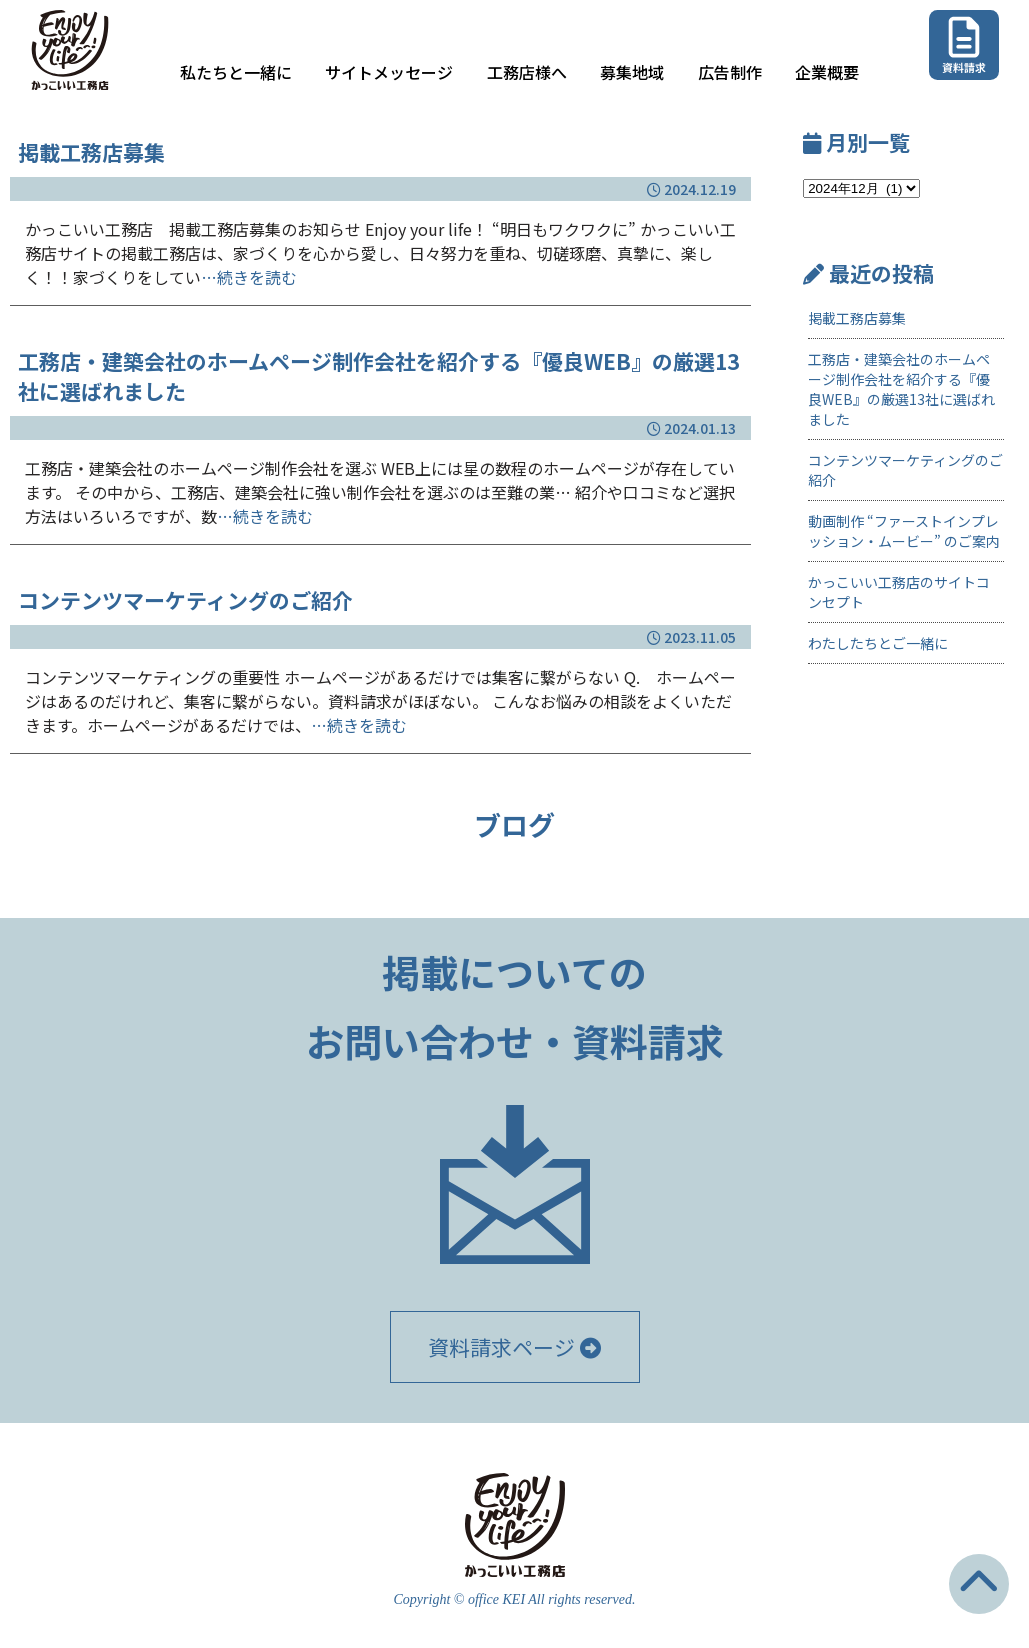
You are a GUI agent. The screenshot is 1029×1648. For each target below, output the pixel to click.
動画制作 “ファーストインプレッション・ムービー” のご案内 (904, 531)
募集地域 (632, 72)
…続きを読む (249, 277)
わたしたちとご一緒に (878, 643)
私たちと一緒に (236, 72)
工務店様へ (527, 72)
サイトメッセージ (389, 72)
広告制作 (730, 72)
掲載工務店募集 (857, 318)
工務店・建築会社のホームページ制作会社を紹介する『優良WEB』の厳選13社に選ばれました (901, 389)
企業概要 (827, 72)
